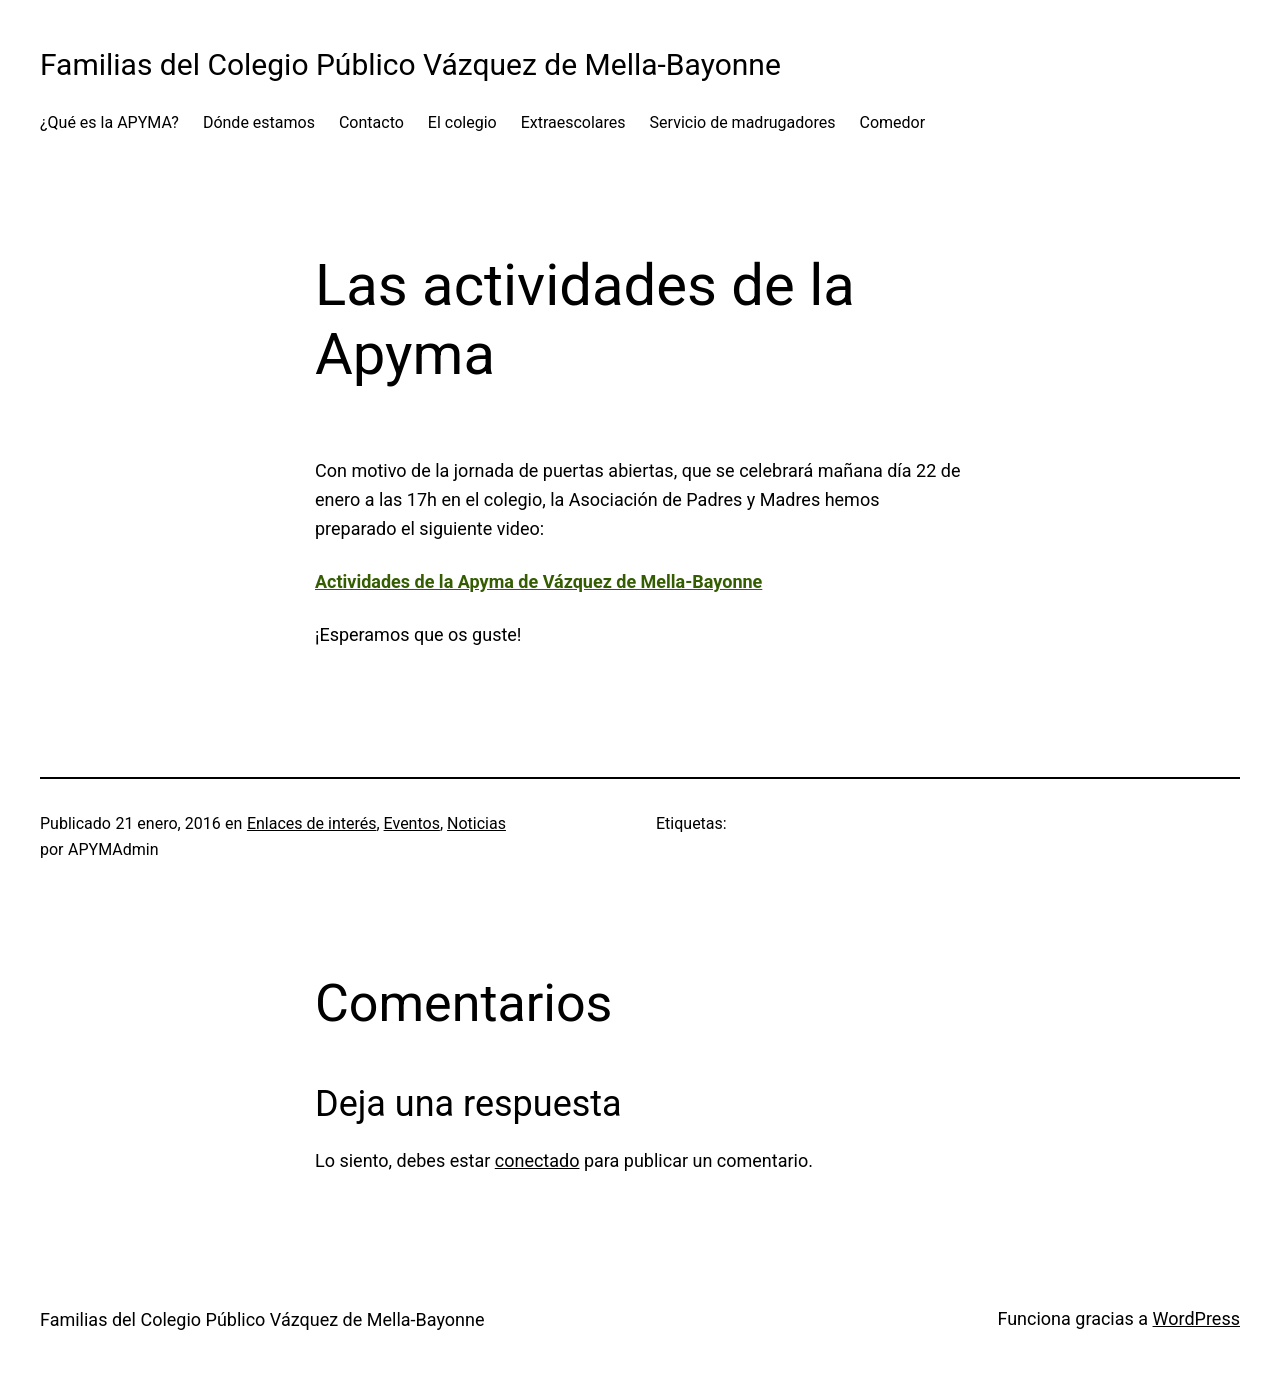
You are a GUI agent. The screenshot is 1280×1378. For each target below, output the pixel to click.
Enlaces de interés (312, 823)
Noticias (476, 823)
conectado (537, 1160)
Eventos (412, 823)
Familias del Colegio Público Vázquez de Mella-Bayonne (410, 64)
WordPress (1196, 1318)
